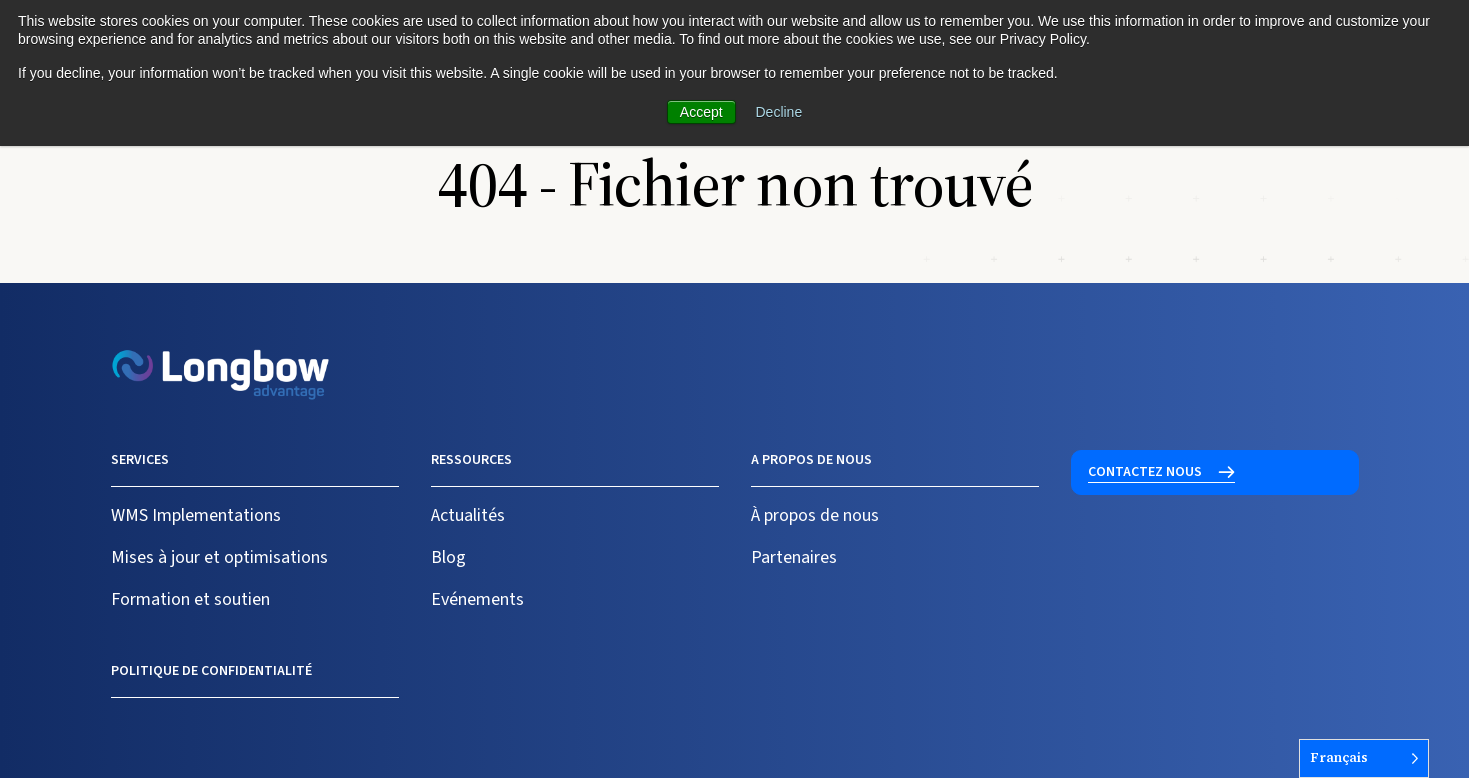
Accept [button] (701, 112)
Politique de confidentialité (211, 671)
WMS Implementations (196, 515)
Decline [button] (779, 112)
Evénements (477, 599)
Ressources (471, 460)
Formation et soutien (190, 599)
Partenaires (794, 557)
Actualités (468, 515)
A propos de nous (811, 460)
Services (140, 460)
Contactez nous (1145, 472)
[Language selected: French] (1364, 758)
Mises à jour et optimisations (219, 557)
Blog (448, 557)
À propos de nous (815, 515)
